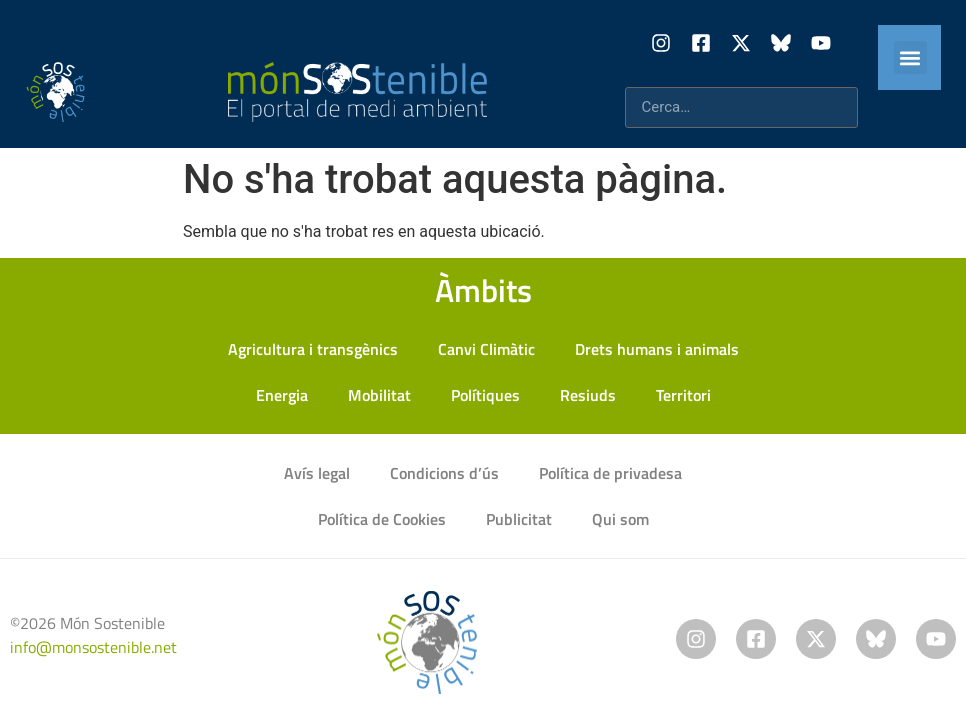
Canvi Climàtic (486, 349)
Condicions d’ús (444, 473)
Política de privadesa (610, 473)
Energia (282, 395)
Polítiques (485, 395)
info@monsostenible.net (93, 647)
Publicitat (519, 519)
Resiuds (588, 395)
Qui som (620, 519)
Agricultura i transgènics (313, 349)
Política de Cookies (382, 519)
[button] (910, 57)
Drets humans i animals (657, 349)
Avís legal (317, 473)
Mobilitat (379, 395)
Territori (683, 395)
